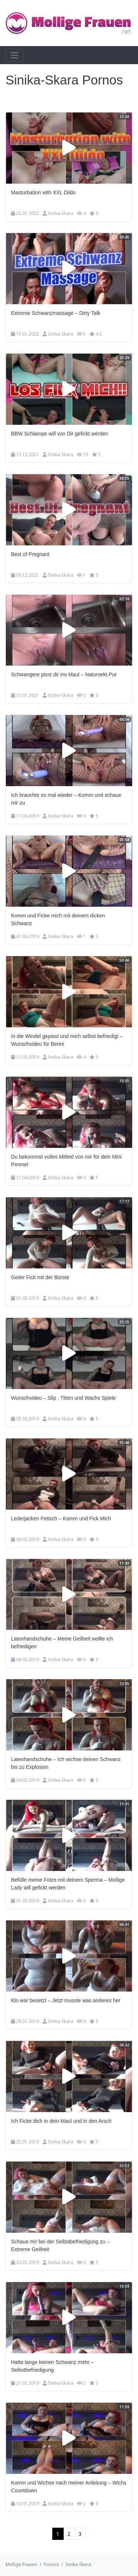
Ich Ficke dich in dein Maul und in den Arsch (61, 2121)
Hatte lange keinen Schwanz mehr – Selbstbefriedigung (52, 2366)
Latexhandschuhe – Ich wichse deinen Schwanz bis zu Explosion (66, 1763)
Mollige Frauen (21, 2564)
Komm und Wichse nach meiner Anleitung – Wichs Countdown (69, 2486)
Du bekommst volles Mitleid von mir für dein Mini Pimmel (66, 1160)
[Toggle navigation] (14, 55)
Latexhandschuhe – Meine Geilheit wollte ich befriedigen (62, 1642)
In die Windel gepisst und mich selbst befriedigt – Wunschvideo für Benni (67, 1040)
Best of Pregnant (30, 554)
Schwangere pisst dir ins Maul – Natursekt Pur (64, 674)
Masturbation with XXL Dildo (43, 192)
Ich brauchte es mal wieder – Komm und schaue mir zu (66, 799)
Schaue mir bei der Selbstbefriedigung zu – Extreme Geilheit (60, 2245)
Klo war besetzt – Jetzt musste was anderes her (65, 2000)
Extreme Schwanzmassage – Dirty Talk (55, 313)
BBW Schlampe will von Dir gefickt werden (59, 434)
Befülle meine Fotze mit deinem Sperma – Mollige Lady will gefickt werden (68, 1884)
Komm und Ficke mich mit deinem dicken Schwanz (58, 919)
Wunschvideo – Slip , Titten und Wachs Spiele (63, 1398)
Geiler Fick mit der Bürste (40, 1277)
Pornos (51, 2564)
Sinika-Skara (60, 213)
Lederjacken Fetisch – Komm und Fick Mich (61, 1518)
